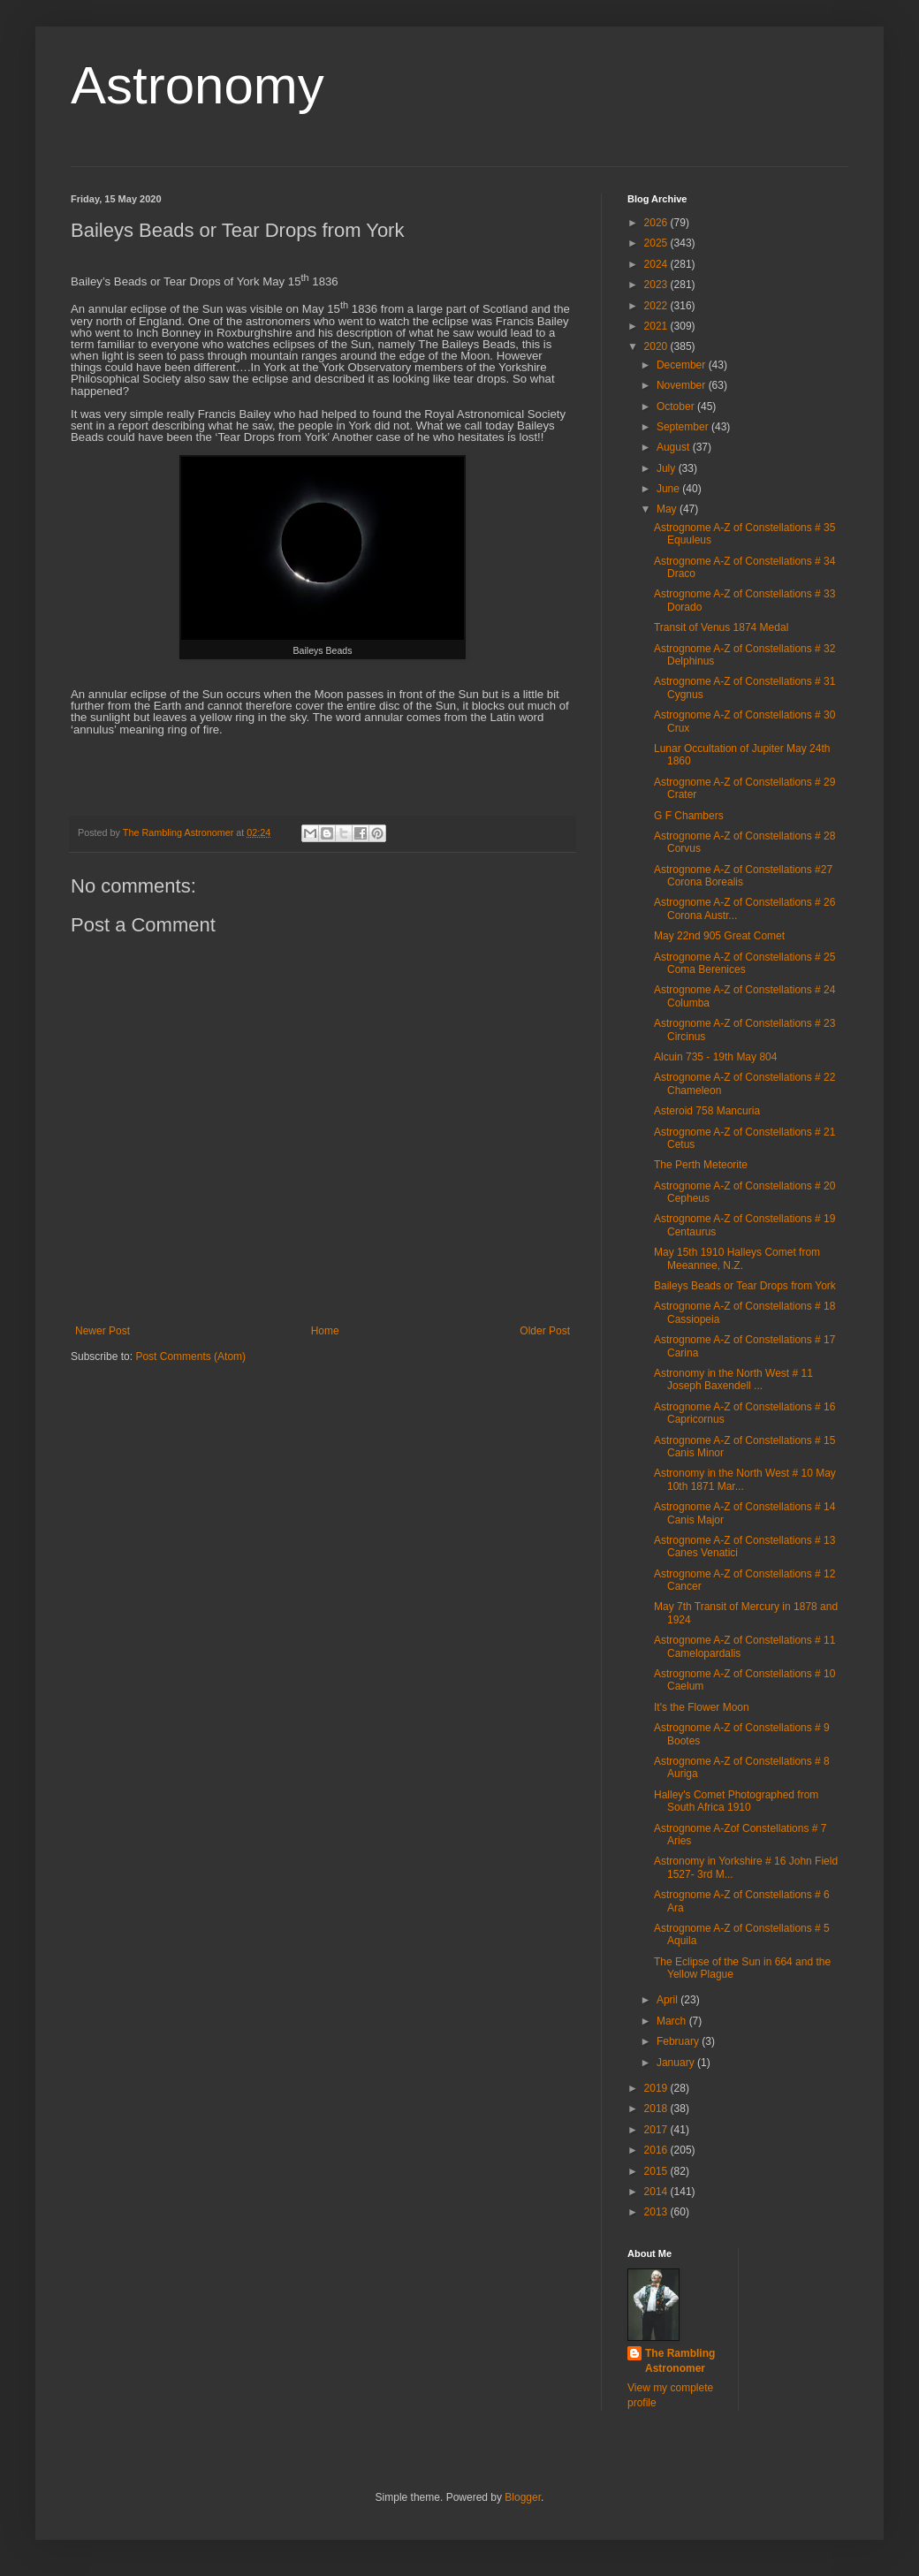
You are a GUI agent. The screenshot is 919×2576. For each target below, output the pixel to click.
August (675, 447)
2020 (657, 346)
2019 (657, 2088)
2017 (657, 2130)
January (677, 2062)
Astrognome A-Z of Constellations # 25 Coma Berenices (744, 963)
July (668, 468)
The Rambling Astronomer (680, 2361)
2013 (657, 2212)
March (673, 2021)
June (669, 489)
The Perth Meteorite (701, 1165)
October (677, 406)
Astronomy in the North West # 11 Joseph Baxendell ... (733, 1379)
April (668, 2000)
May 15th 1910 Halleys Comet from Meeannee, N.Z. (737, 1258)
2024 (657, 264)
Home (325, 1331)
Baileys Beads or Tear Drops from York (745, 1286)
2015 (657, 2171)
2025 (657, 243)
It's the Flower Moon (701, 1707)
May (668, 509)
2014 (657, 2191)
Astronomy (197, 85)
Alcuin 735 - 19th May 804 (715, 1057)
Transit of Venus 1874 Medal (721, 627)
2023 (657, 284)
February (679, 2041)
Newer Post (102, 1331)
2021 (657, 326)
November (683, 385)
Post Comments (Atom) (190, 1356)
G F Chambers (689, 815)
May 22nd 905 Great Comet (719, 936)
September (684, 427)
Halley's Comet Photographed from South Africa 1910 (736, 1801)
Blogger (523, 2497)
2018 (657, 2108)
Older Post (545, 1331)
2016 (657, 2150)
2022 (657, 306)
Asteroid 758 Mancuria (707, 1111)
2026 (657, 223)
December (683, 365)
